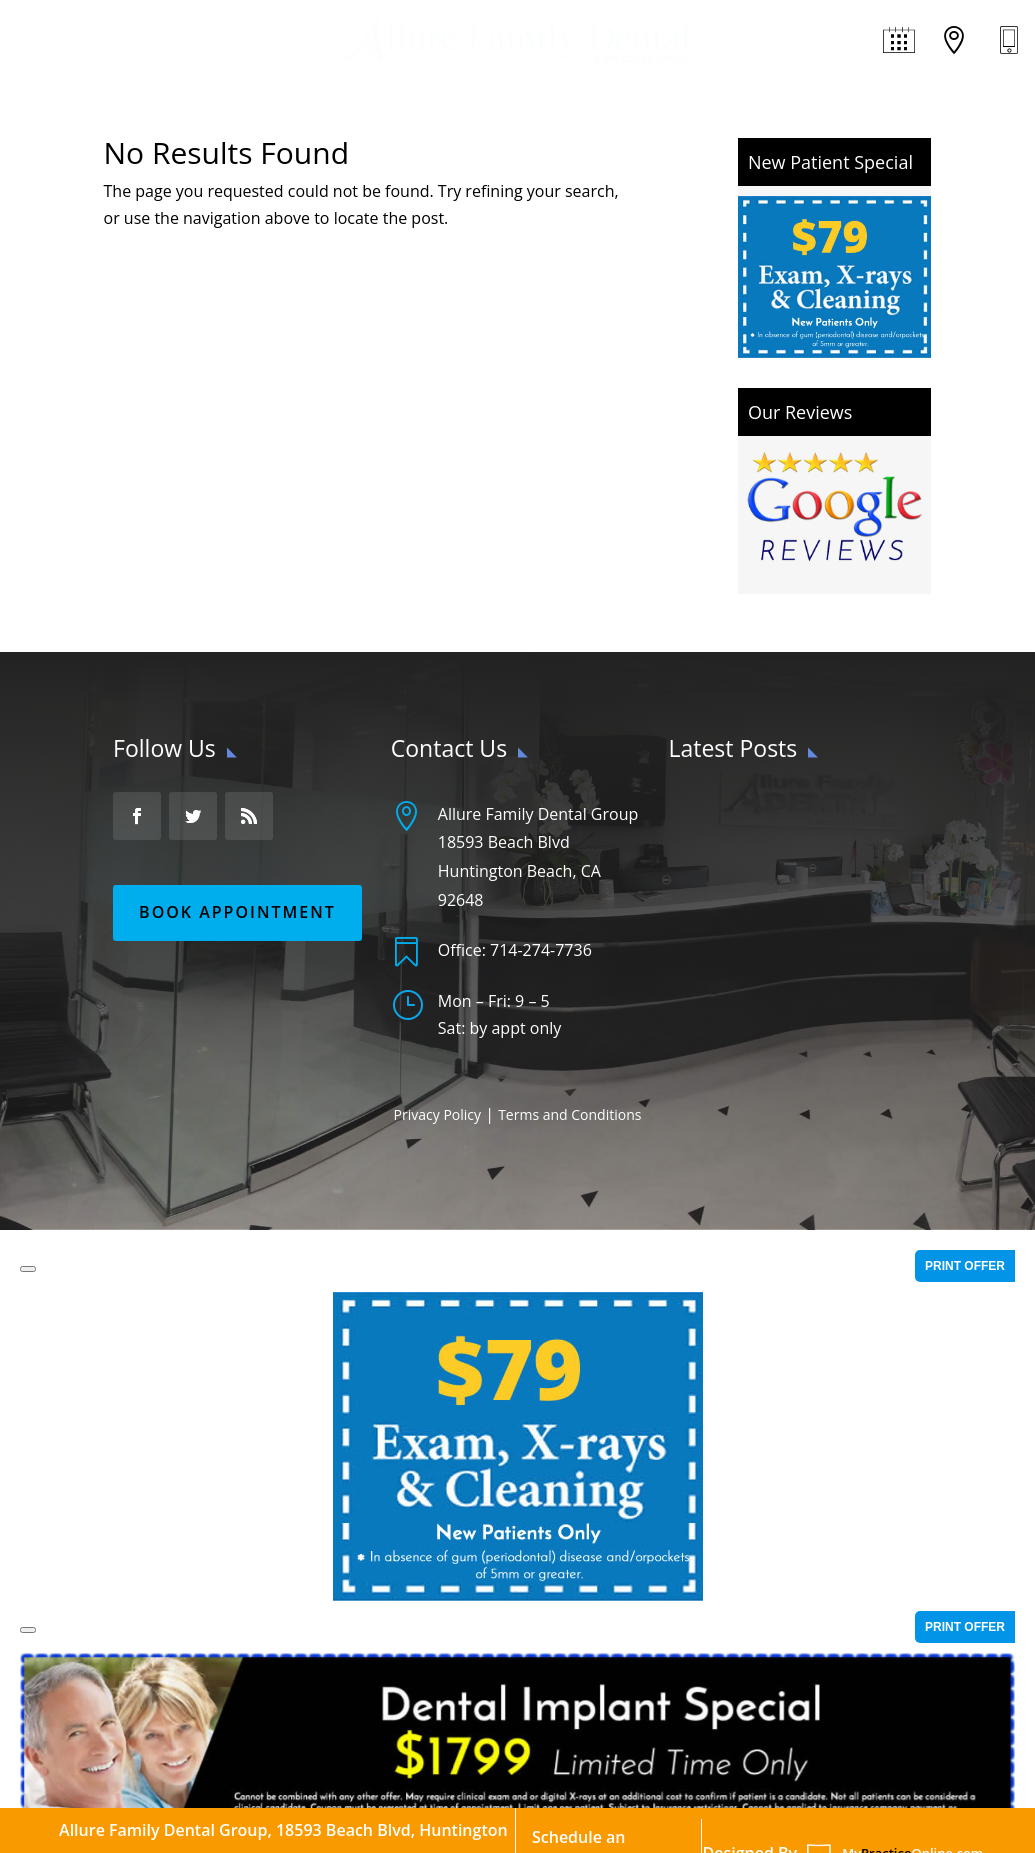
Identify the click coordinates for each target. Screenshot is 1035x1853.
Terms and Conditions (569, 1114)
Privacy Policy (437, 1114)
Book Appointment (237, 912)
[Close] (28, 1269)
